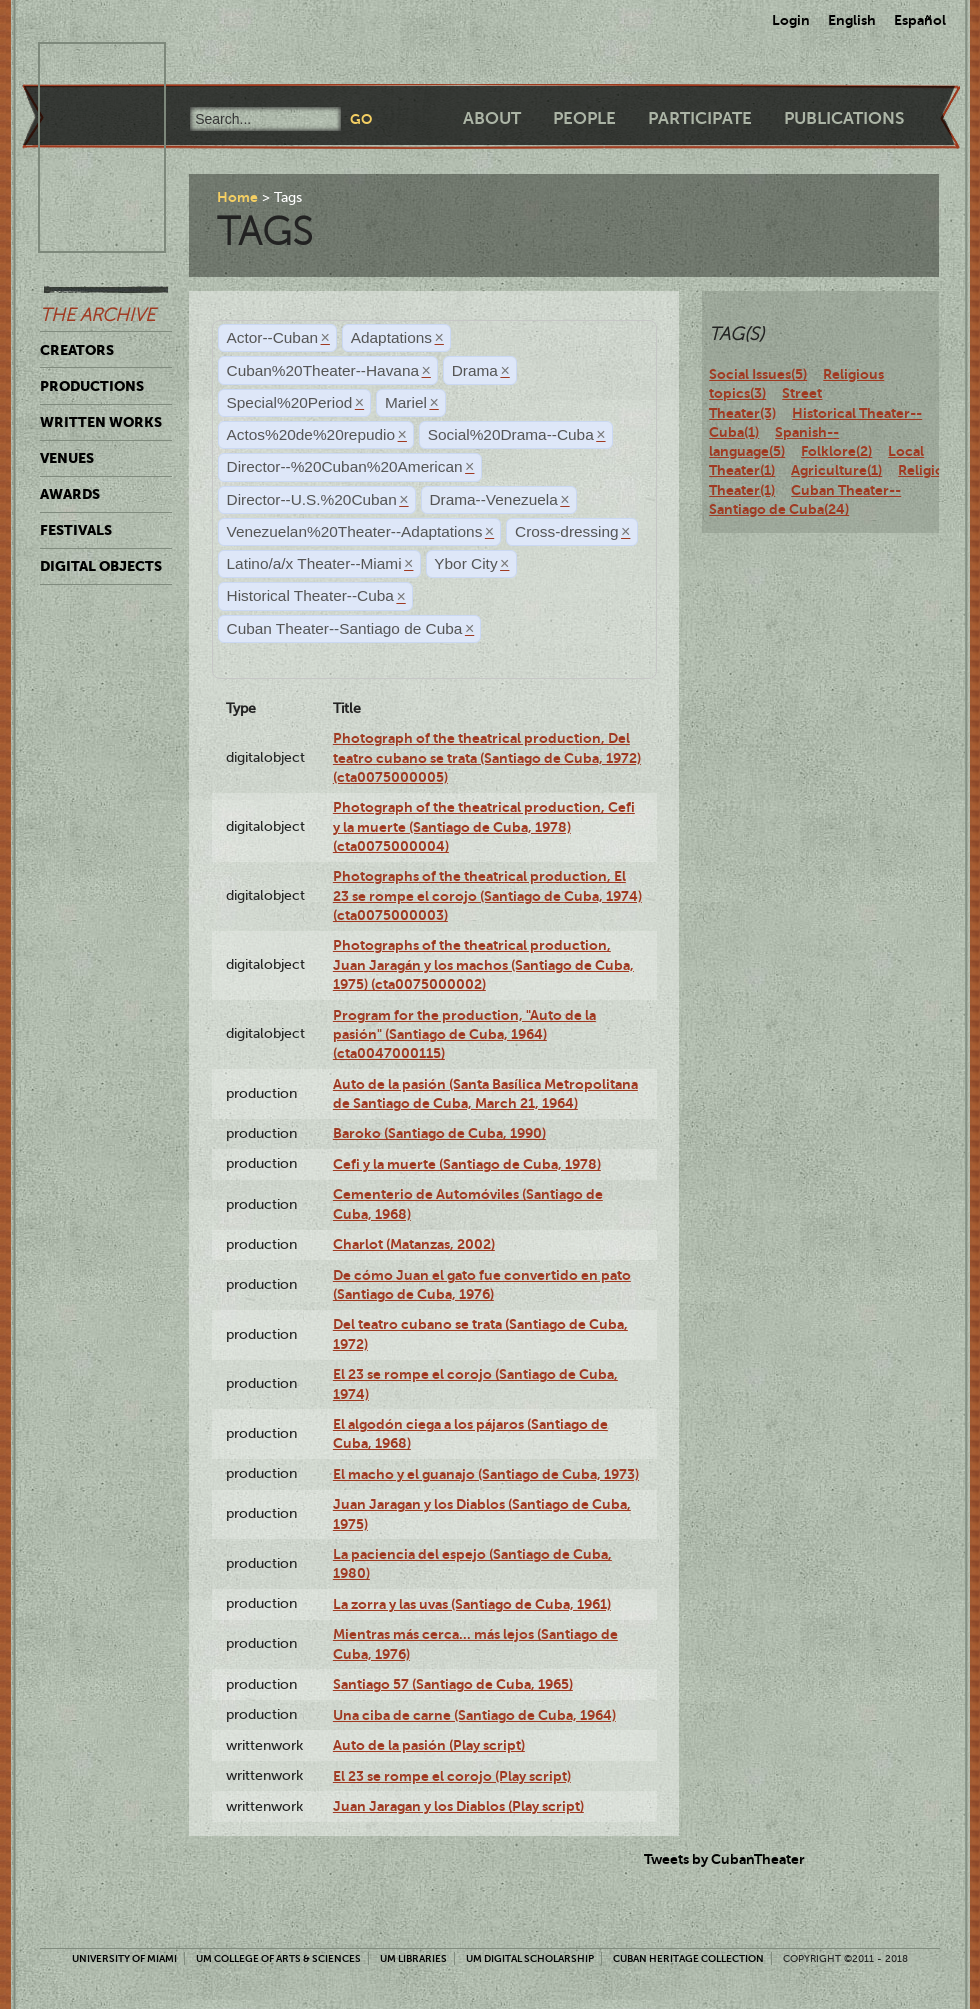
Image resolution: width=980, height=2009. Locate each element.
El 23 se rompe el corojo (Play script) (452, 1776)
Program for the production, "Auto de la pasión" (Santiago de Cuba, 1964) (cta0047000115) (464, 1034)
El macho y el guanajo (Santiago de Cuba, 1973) (486, 1474)
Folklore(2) (836, 451)
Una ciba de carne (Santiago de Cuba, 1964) (474, 1715)
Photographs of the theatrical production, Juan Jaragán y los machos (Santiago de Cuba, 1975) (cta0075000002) (483, 964)
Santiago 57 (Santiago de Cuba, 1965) (453, 1684)
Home (237, 197)
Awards (70, 494)
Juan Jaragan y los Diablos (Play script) (458, 1806)
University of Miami (124, 1958)
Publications (844, 118)
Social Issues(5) (758, 374)
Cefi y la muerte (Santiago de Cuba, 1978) (467, 1164)
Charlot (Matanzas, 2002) (414, 1244)
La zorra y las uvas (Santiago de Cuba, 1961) (472, 1604)
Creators (77, 350)
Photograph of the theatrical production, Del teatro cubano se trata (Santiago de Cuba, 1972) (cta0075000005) (487, 757)
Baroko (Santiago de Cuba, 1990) (439, 1133)
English (852, 20)
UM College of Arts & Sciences (278, 1958)
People (584, 118)
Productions (92, 386)
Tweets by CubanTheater (724, 1859)
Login (791, 20)
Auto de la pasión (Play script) (429, 1745)
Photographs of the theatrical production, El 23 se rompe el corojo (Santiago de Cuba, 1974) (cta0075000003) (487, 895)
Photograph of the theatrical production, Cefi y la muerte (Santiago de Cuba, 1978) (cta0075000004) (484, 826)
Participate (700, 118)
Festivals (76, 530)
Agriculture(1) (836, 470)
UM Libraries (413, 1958)
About (492, 118)
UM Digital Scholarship (530, 1958)
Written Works (101, 422)
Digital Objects (101, 566)
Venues (67, 458)
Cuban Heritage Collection (688, 1958)
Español (920, 20)
